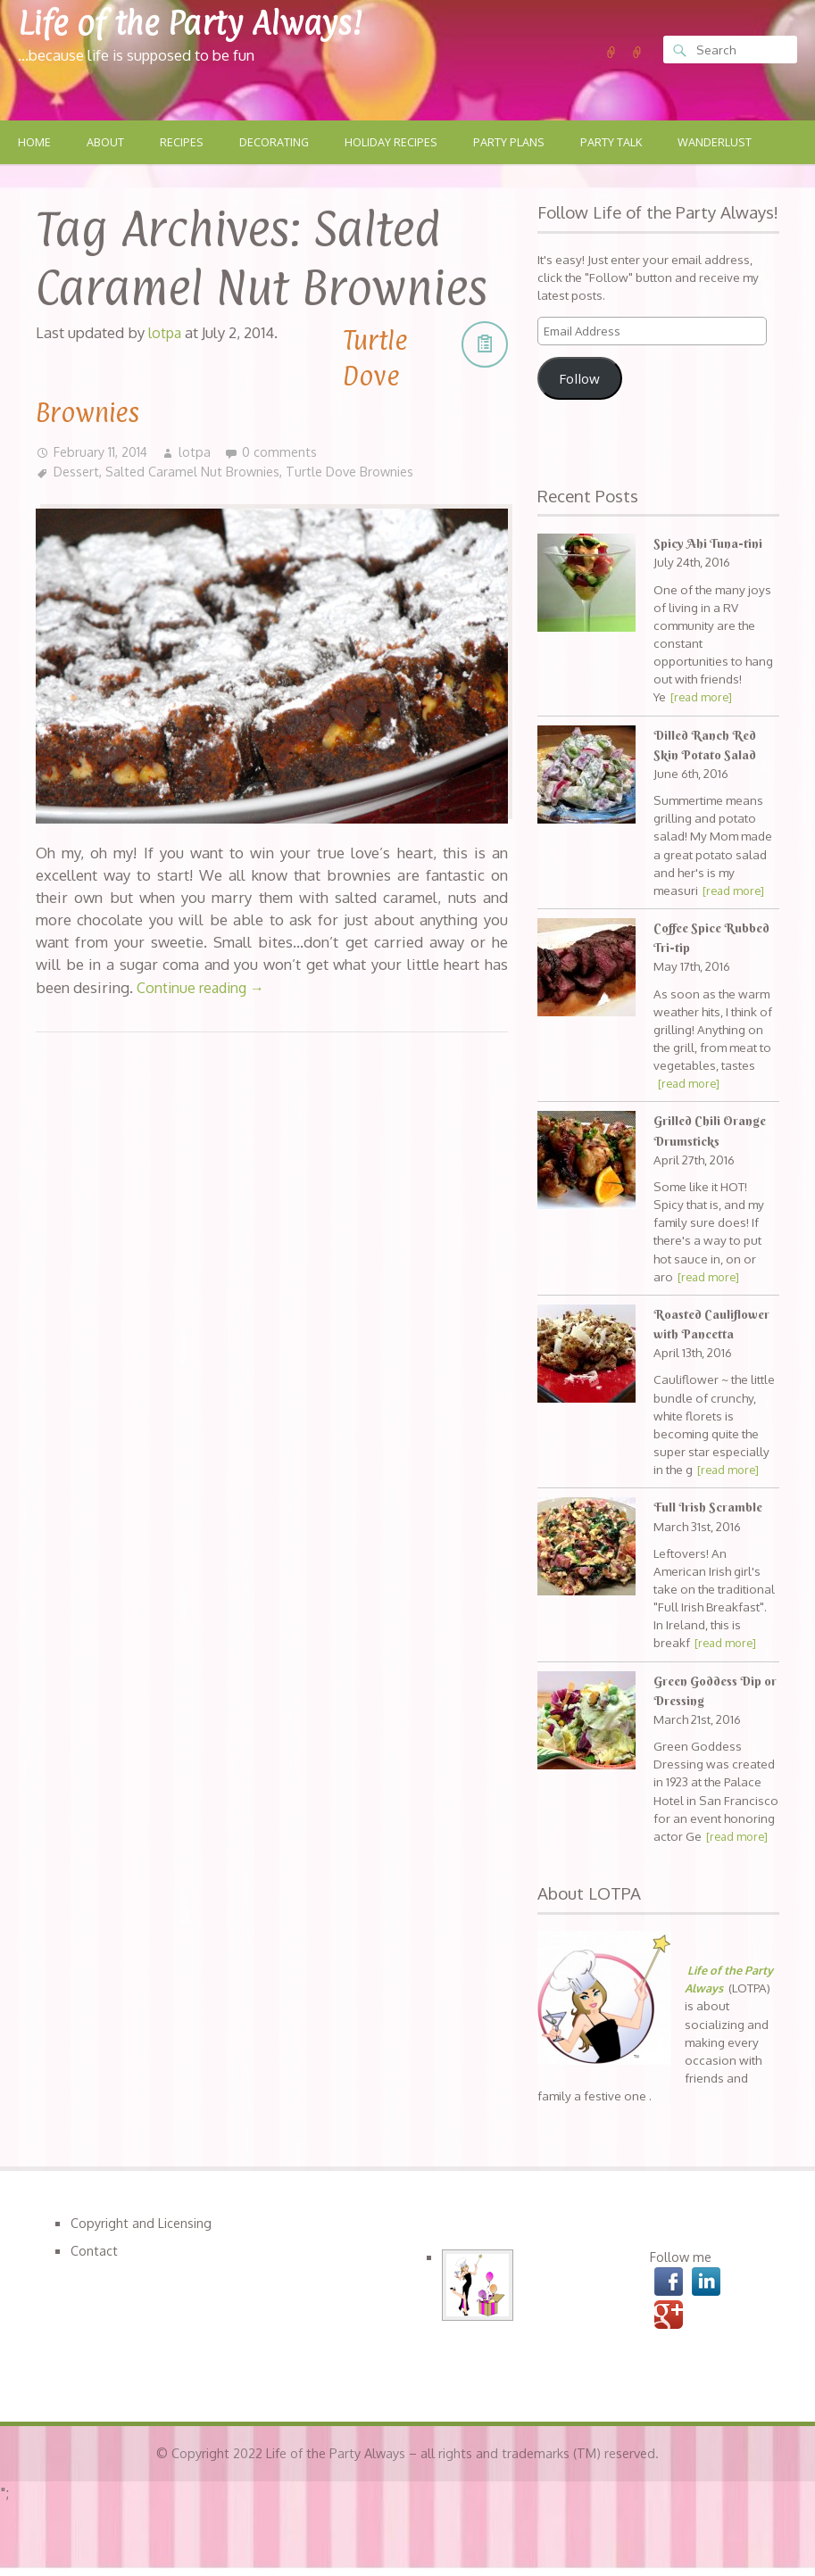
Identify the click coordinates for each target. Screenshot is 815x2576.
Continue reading (204, 987)
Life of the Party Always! (206, 22)
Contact (94, 2251)
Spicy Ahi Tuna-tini (708, 544)
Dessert (78, 472)
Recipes (184, 143)
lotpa (198, 451)
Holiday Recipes (400, 143)
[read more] (703, 698)
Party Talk (626, 143)
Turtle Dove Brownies (362, 472)
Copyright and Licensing (142, 2223)
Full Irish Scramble (710, 1508)
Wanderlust (732, 143)
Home (35, 143)
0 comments (283, 451)
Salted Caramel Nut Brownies (198, 472)
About (107, 143)
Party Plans (521, 143)
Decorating (279, 143)
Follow (579, 379)
